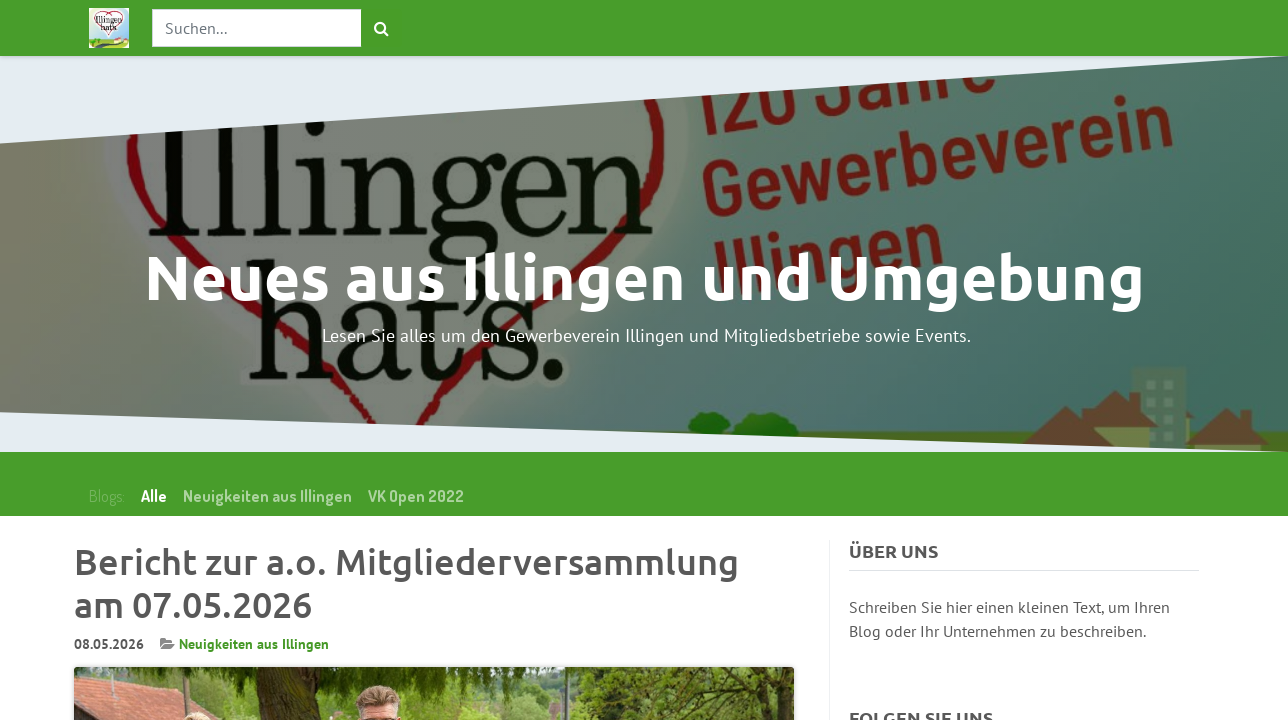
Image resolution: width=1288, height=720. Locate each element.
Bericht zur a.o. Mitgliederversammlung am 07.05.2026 (406, 583)
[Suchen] (381, 28)
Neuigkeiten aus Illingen (254, 644)
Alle (154, 496)
